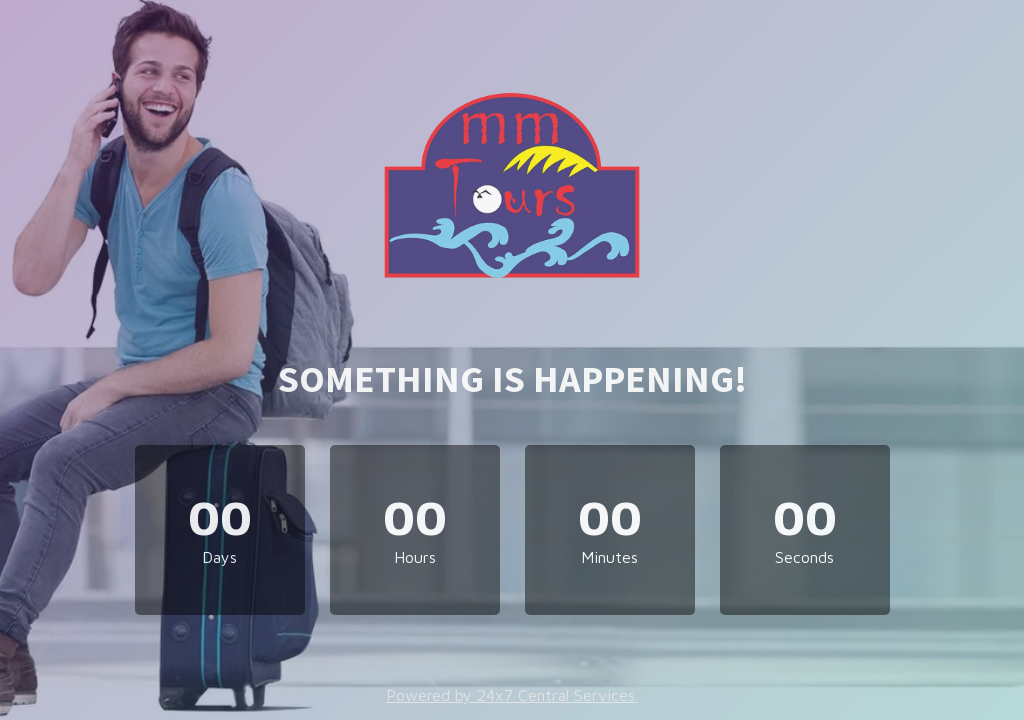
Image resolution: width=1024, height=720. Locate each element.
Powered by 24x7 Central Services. (512, 695)
